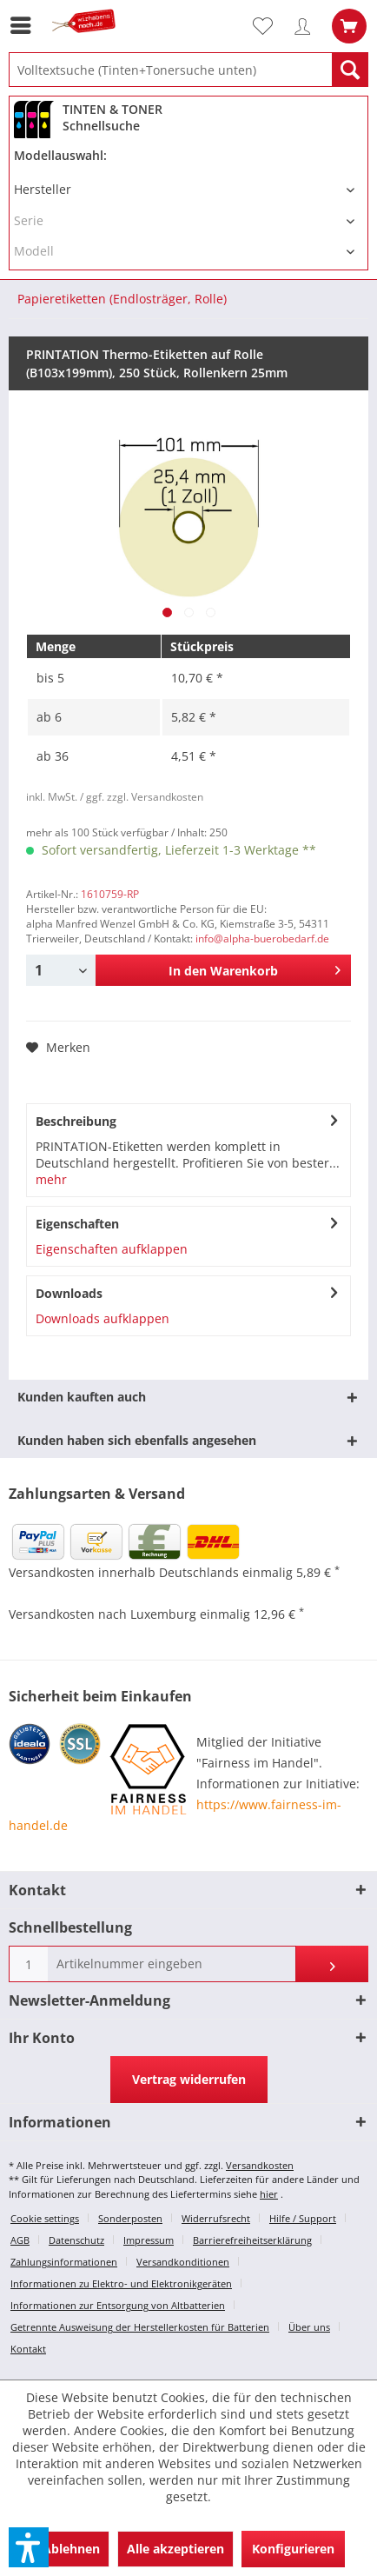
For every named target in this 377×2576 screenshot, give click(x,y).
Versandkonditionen (182, 2261)
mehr (51, 1179)
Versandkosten (260, 2165)
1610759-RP (110, 894)
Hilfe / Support (302, 2218)
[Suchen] (350, 69)
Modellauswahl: (60, 155)
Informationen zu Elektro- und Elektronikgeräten (121, 2283)
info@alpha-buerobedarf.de (262, 938)
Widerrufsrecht (216, 2218)
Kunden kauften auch (81, 1396)
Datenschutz (76, 2240)
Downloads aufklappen (102, 1318)
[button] (29, 2547)
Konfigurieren (293, 2548)
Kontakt (28, 2348)
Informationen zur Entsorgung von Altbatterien (117, 2305)
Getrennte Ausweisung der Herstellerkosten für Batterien (139, 2326)
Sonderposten (130, 2218)
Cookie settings (44, 2218)
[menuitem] (25, 25)
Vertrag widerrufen (189, 2079)
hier (269, 2193)
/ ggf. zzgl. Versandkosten (141, 796)
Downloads (69, 1293)
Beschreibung (76, 1121)
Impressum (148, 2240)
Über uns (309, 2326)
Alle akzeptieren (175, 2548)
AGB (20, 2240)
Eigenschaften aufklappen (112, 1249)
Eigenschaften (77, 1223)
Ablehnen (71, 2548)
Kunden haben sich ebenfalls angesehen (136, 1440)
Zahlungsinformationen (63, 2261)
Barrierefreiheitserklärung (252, 2240)
